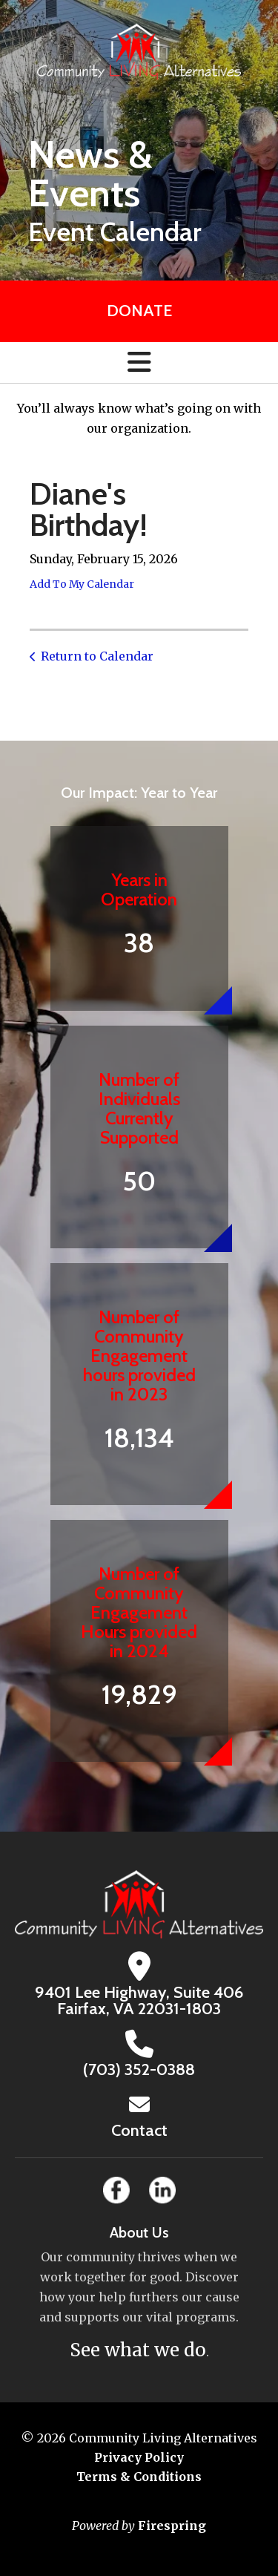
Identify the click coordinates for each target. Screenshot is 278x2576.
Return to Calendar (97, 656)
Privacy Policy (139, 2457)
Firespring (172, 2525)
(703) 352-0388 (139, 2069)
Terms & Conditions (139, 2476)
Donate (139, 311)
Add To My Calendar (82, 584)
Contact (139, 2130)
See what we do (138, 2350)
